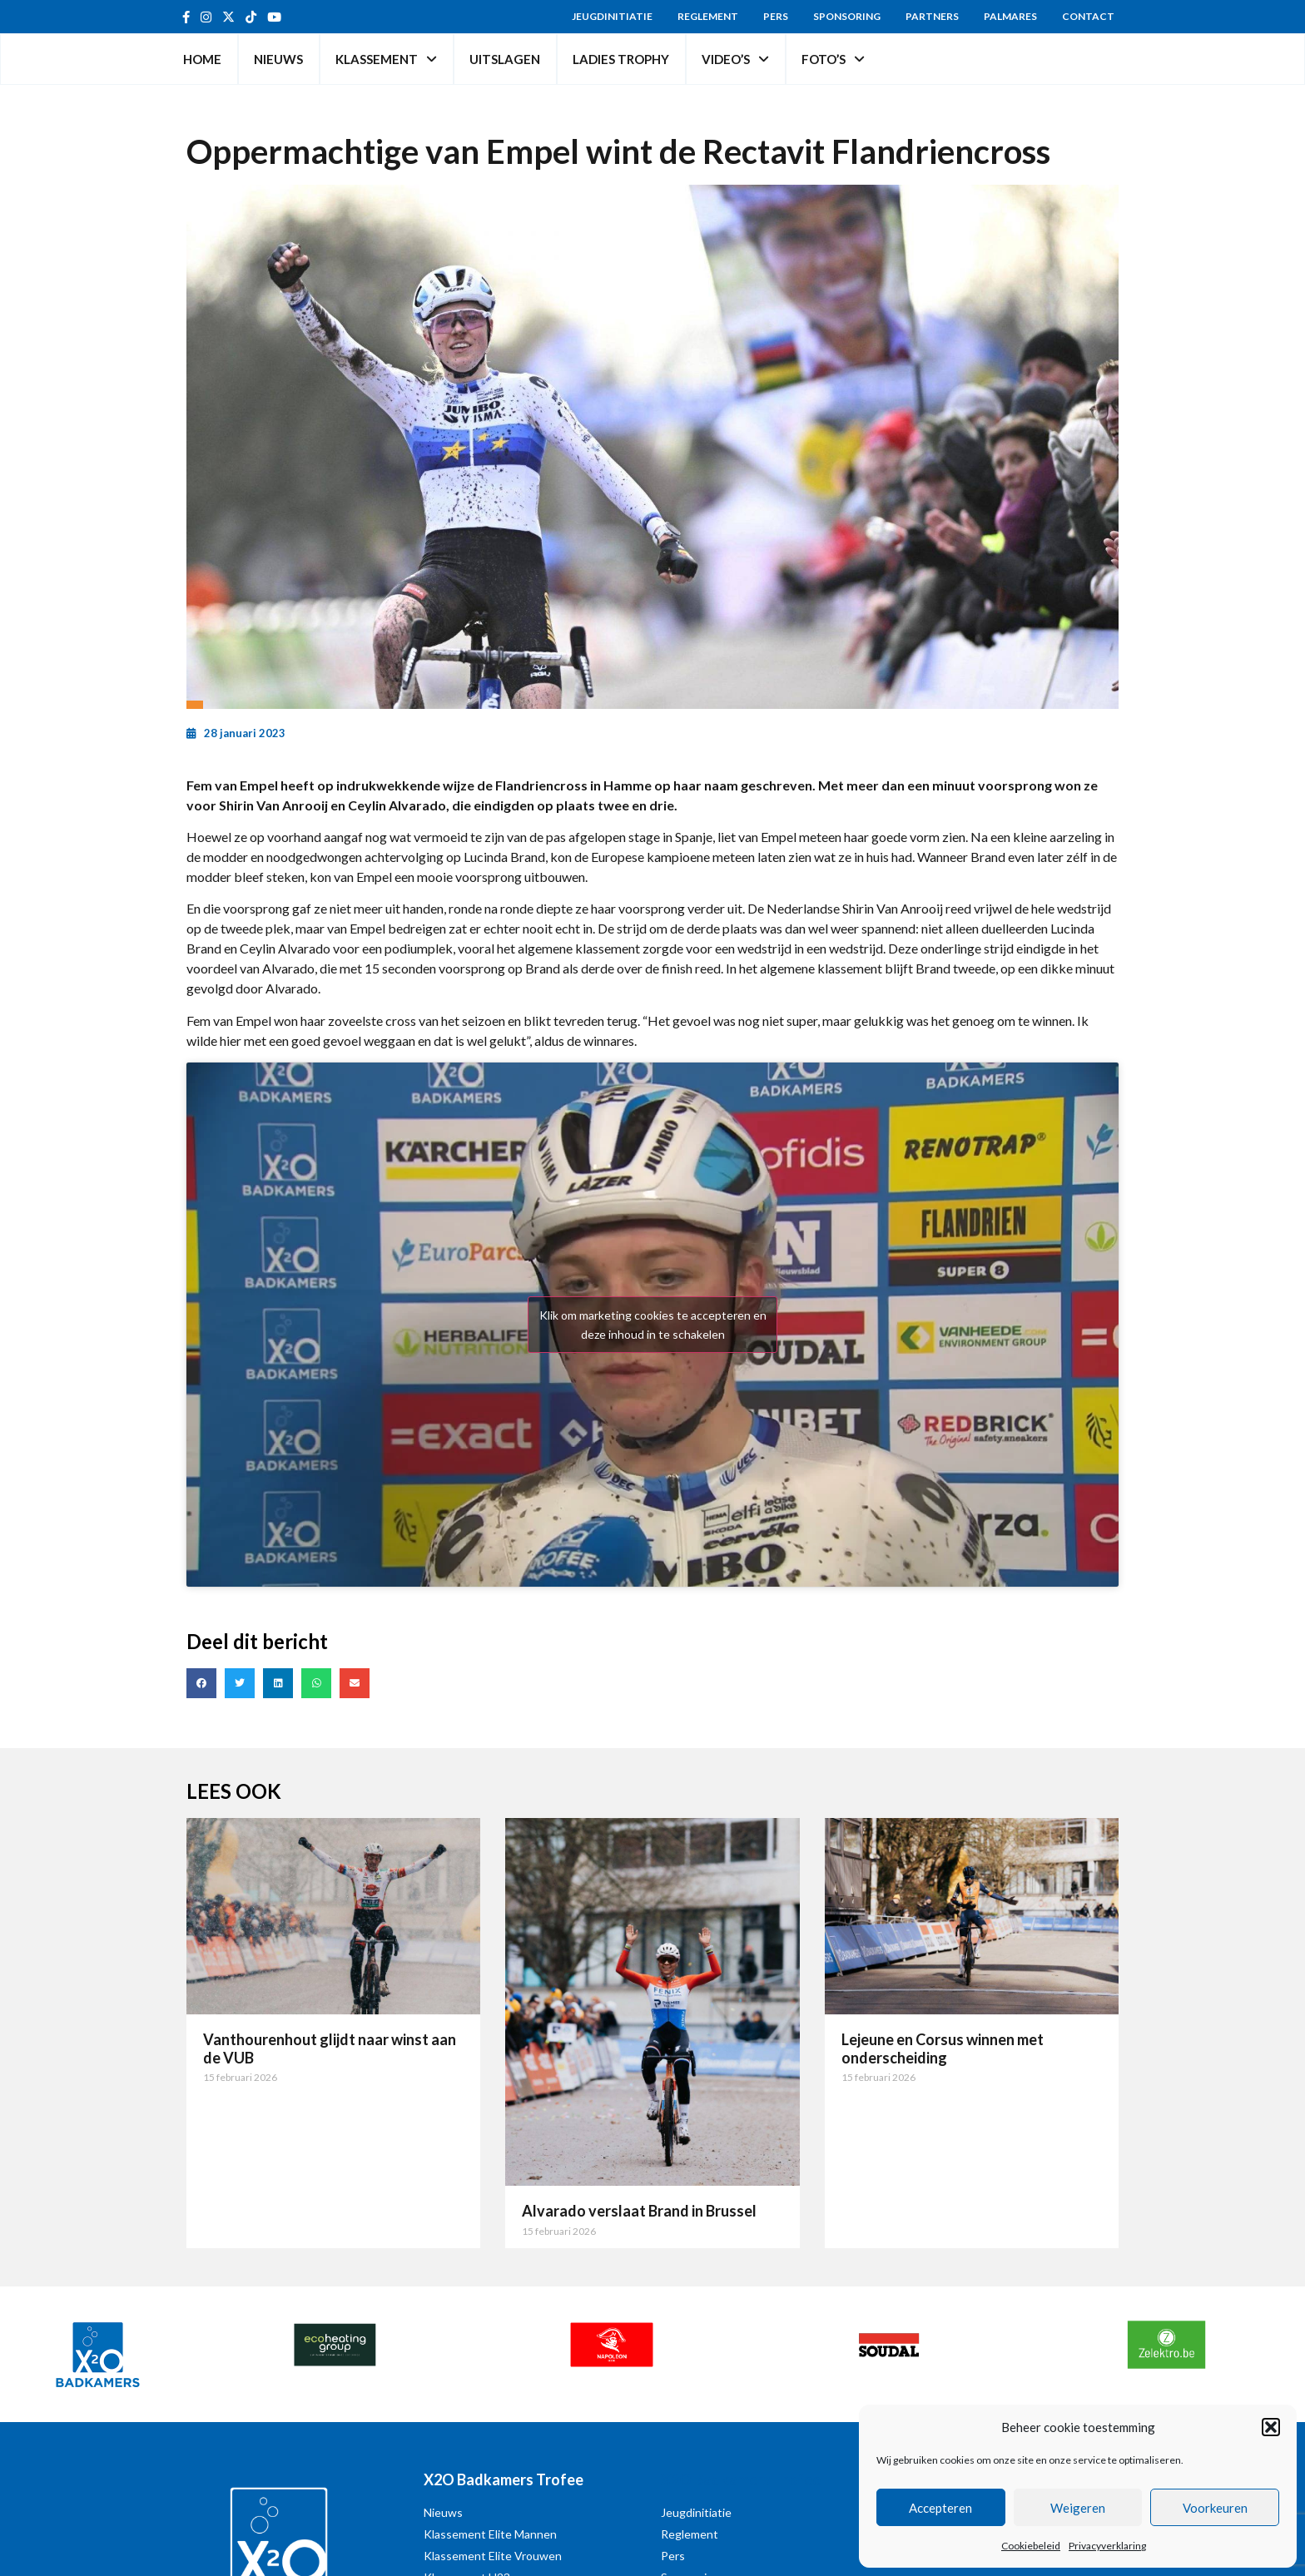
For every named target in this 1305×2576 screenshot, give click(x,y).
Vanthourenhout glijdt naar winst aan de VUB (329, 2048)
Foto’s (833, 59)
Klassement (386, 59)
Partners (932, 16)
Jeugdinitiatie (612, 16)
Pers (775, 16)
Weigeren (1077, 2507)
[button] (1271, 2427)
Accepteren (940, 2507)
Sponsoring (847, 16)
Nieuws (278, 59)
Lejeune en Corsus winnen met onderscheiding (942, 2048)
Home (202, 59)
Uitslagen (504, 59)
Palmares (1010, 16)
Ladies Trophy (621, 59)
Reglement (707, 16)
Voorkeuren (1215, 2507)
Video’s (735, 59)
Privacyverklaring (1107, 2545)
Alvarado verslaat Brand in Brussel (639, 2211)
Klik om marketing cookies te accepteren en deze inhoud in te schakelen (653, 1324)
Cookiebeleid (1030, 2545)
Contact (1088, 16)
